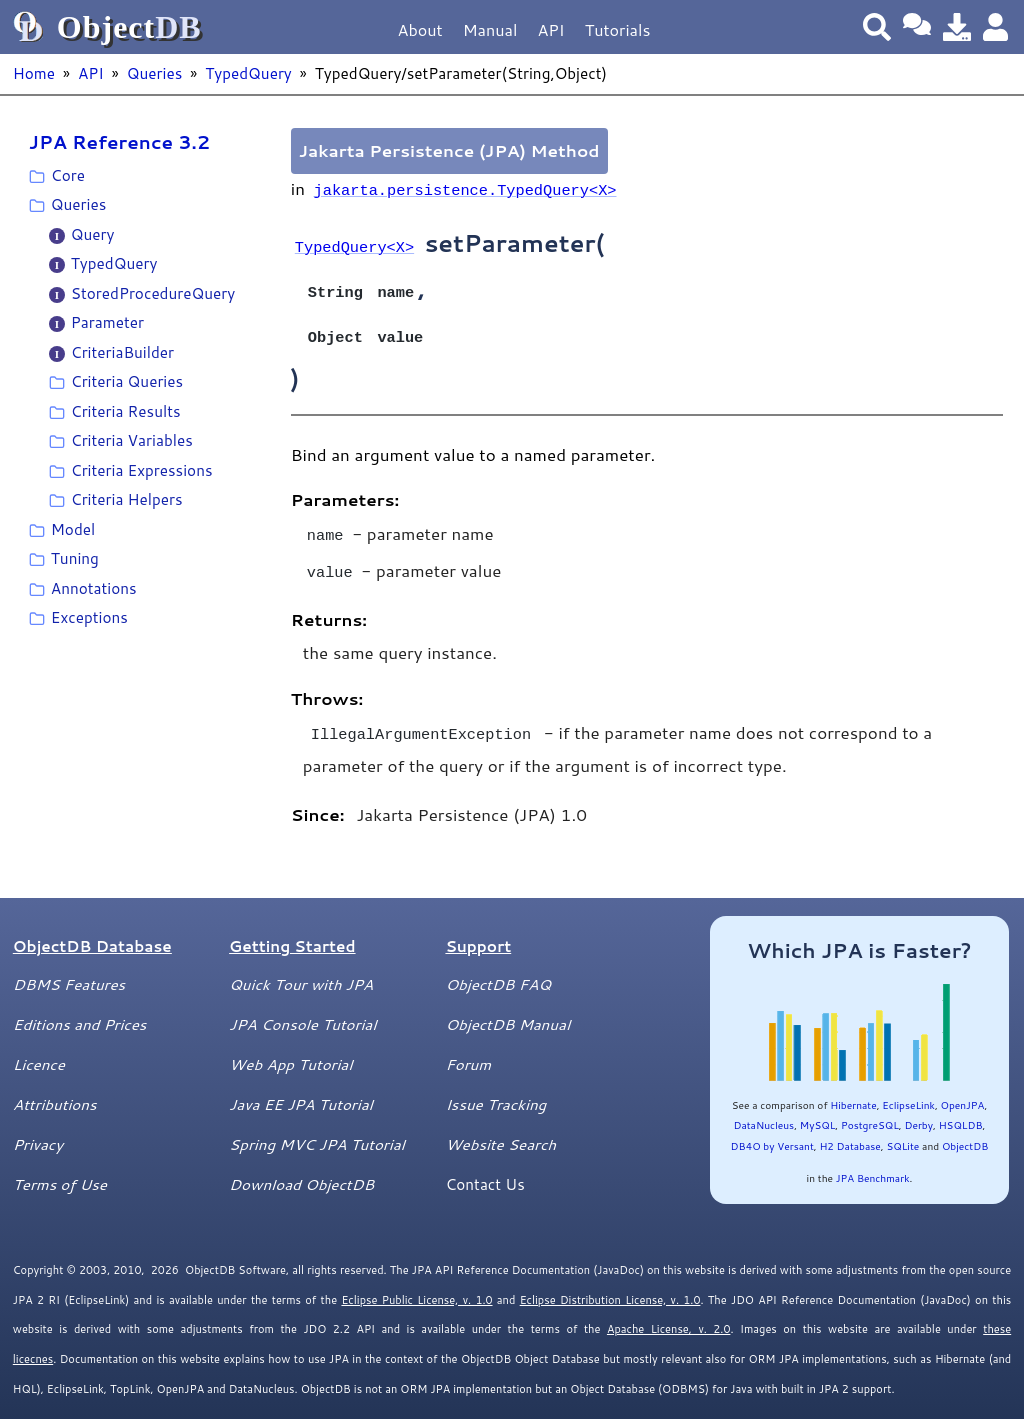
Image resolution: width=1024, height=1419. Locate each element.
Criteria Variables (132, 440)
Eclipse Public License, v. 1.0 (416, 1286)
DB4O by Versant (772, 1132)
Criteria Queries (127, 381)
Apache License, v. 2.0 (668, 1315)
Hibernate (853, 1091)
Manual (490, 29)
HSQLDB (961, 1111)
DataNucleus (763, 1111)
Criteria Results (126, 411)
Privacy (38, 1130)
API (550, 29)
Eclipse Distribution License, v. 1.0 (610, 1286)
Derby (918, 1111)
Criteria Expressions (142, 470)
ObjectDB (965, 1132)
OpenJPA (963, 1091)
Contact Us (484, 1170)
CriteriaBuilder (122, 352)
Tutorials (618, 29)
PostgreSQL (870, 1111)
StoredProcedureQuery (153, 293)
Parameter (107, 322)
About (420, 29)
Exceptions (89, 617)
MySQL (818, 1111)
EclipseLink (908, 1091)
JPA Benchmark (873, 1164)
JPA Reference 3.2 (119, 142)
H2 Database (849, 1132)
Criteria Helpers (127, 499)
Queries (154, 73)
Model (73, 529)
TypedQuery (248, 73)
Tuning (75, 558)
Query (93, 234)
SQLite (902, 1132)
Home (34, 73)
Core (68, 175)
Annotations (94, 588)
